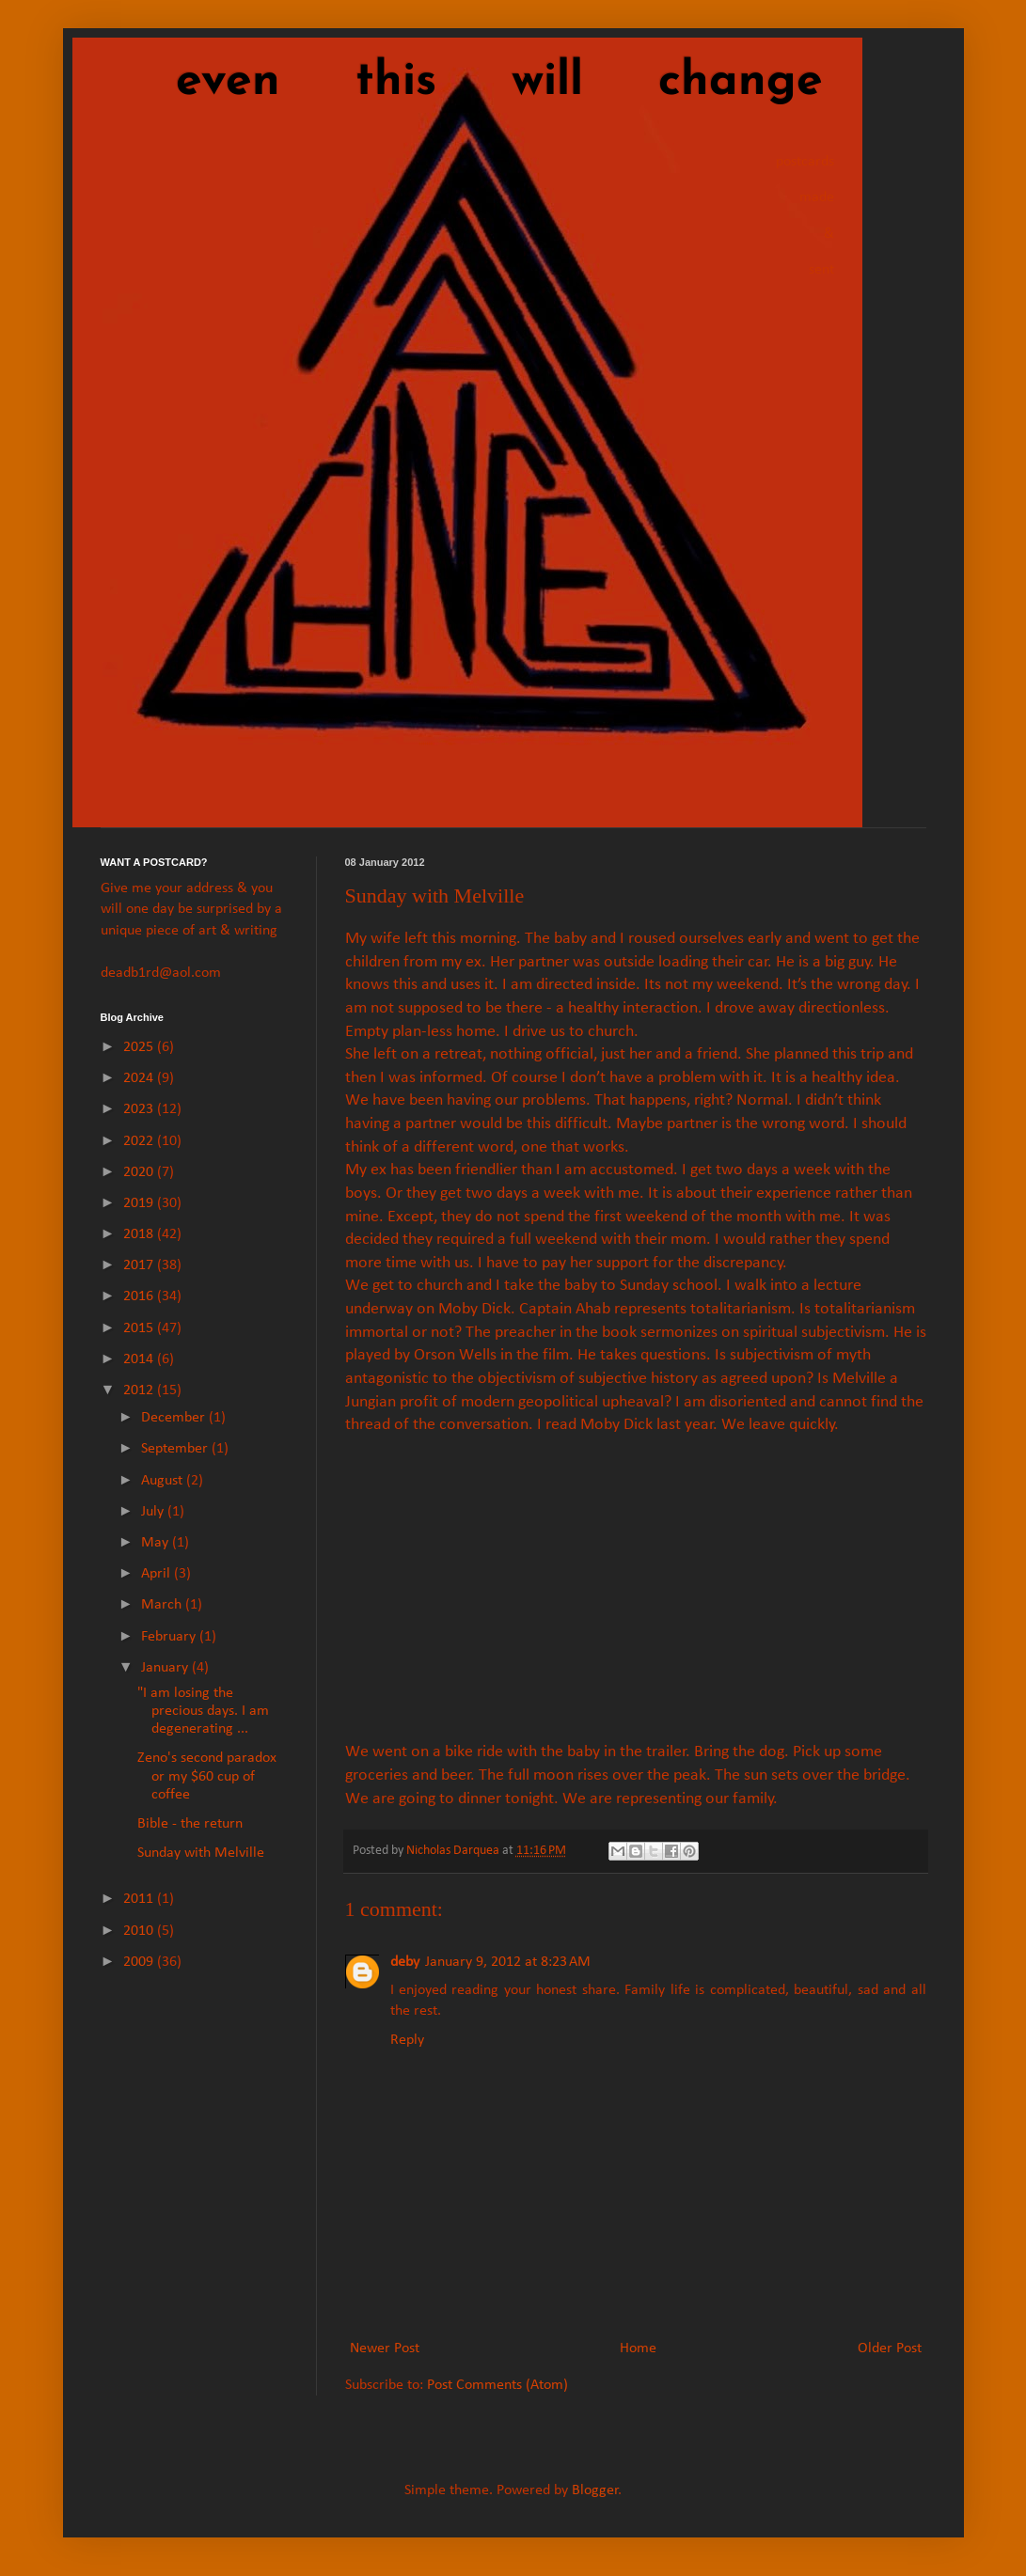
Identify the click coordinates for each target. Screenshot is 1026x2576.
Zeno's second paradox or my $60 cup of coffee (206, 1776)
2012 (140, 1390)
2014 (140, 1359)
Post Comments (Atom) (497, 2385)
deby (404, 1962)
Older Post (890, 2348)
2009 (140, 1962)
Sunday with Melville (200, 1853)
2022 (140, 1141)
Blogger (595, 2490)
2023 (140, 1109)
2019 (140, 1203)
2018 (140, 1234)
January (166, 1667)
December (175, 1417)
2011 (140, 1899)
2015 (140, 1328)
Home (638, 2348)
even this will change (462, 82)
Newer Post (384, 2348)
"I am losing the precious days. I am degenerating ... (203, 1711)
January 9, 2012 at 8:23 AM (508, 1962)
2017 (140, 1265)
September (176, 1448)
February (170, 1636)
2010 (140, 1931)
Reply (407, 2040)
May (156, 1542)
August (163, 1480)
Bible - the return (190, 1823)
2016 (140, 1296)
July (154, 1511)
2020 (140, 1172)
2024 (140, 1078)
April (157, 1573)
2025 (140, 1047)
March (163, 1604)
